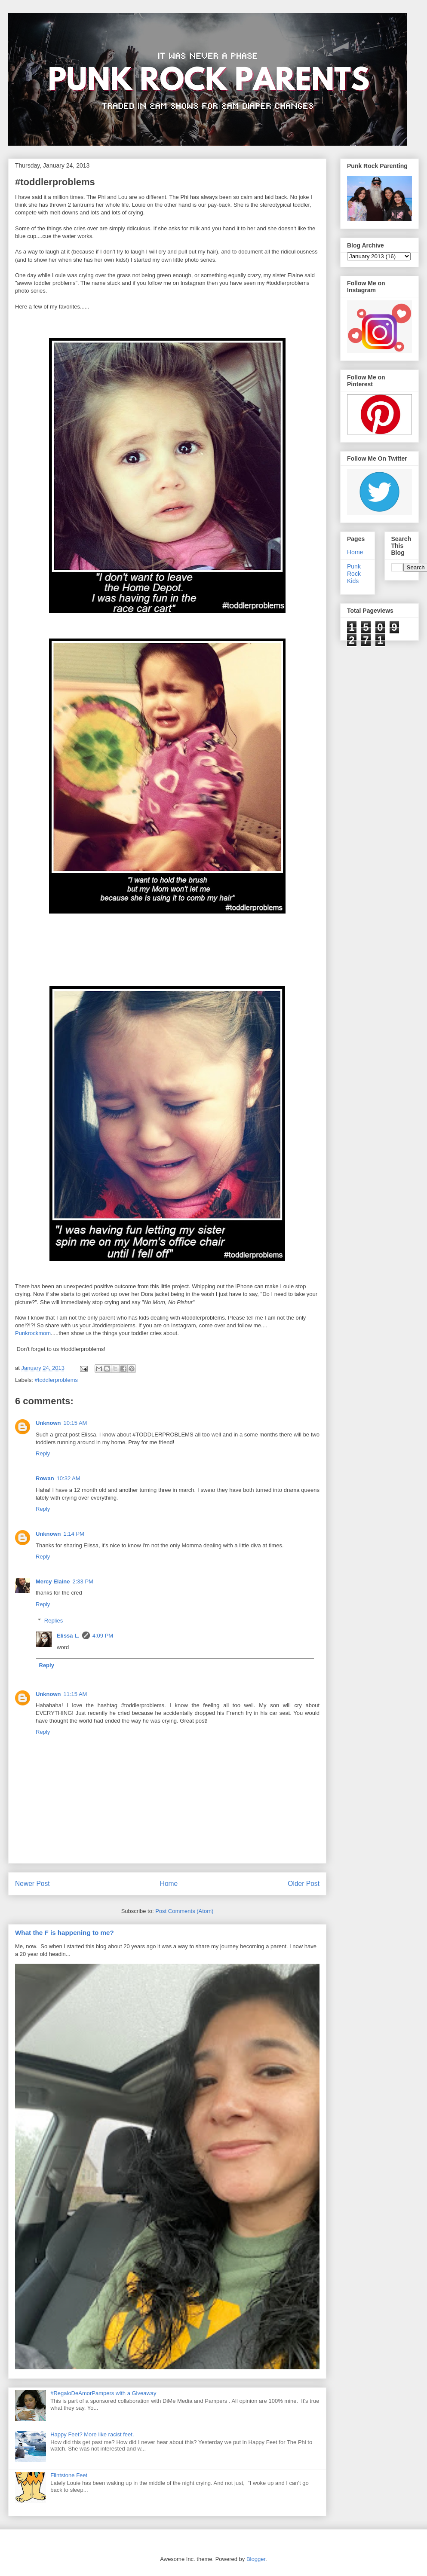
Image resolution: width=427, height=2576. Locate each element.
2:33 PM (83, 1581)
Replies (53, 1620)
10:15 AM (75, 1423)
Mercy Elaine (53, 1581)
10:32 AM (68, 1478)
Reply (43, 1453)
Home (169, 1883)
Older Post (303, 1883)
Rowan (45, 1478)
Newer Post (32, 1883)
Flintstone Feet (68, 2475)
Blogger (255, 2559)
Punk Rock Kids (354, 573)
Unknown (48, 1423)
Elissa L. (68, 1635)
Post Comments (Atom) (184, 1911)
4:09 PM (102, 1635)
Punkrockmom (33, 1333)
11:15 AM (75, 1694)
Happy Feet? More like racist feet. (92, 2434)
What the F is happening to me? (64, 1932)
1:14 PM (74, 1534)
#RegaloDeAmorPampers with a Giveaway (103, 2393)
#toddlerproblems (56, 1380)
